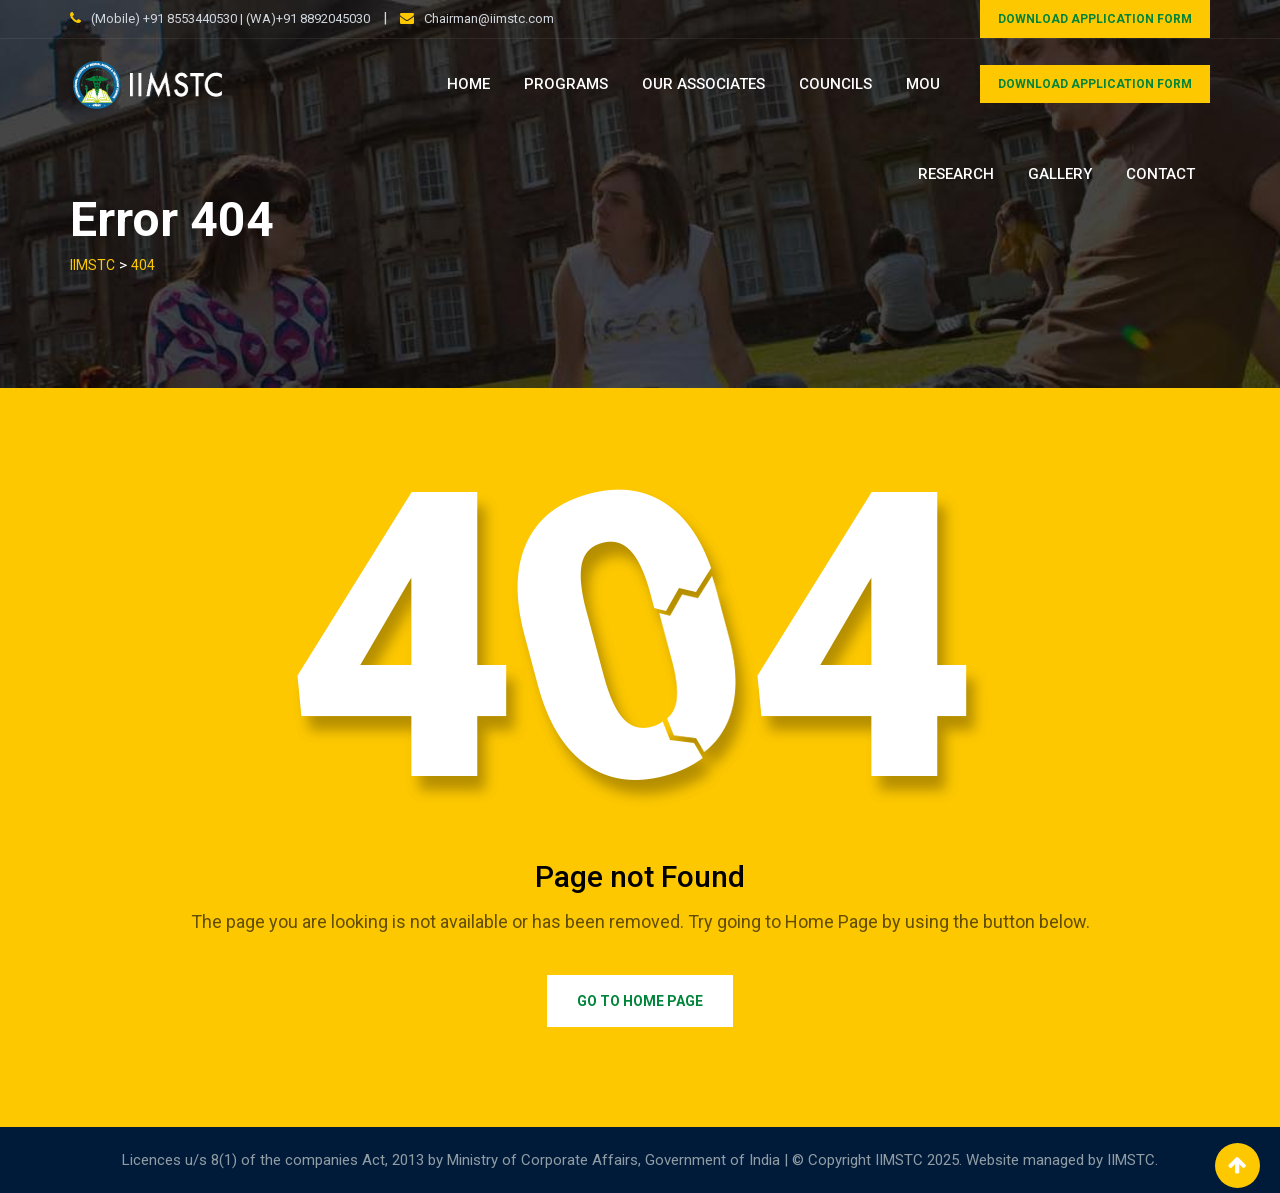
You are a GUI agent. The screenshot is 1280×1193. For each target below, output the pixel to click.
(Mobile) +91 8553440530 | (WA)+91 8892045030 (230, 18)
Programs (566, 84)
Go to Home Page (640, 1001)
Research (956, 174)
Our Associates (703, 84)
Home (468, 84)
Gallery (1060, 174)
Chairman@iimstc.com (489, 18)
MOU (923, 84)
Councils (835, 84)
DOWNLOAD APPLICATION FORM (1095, 19)
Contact (1160, 174)
